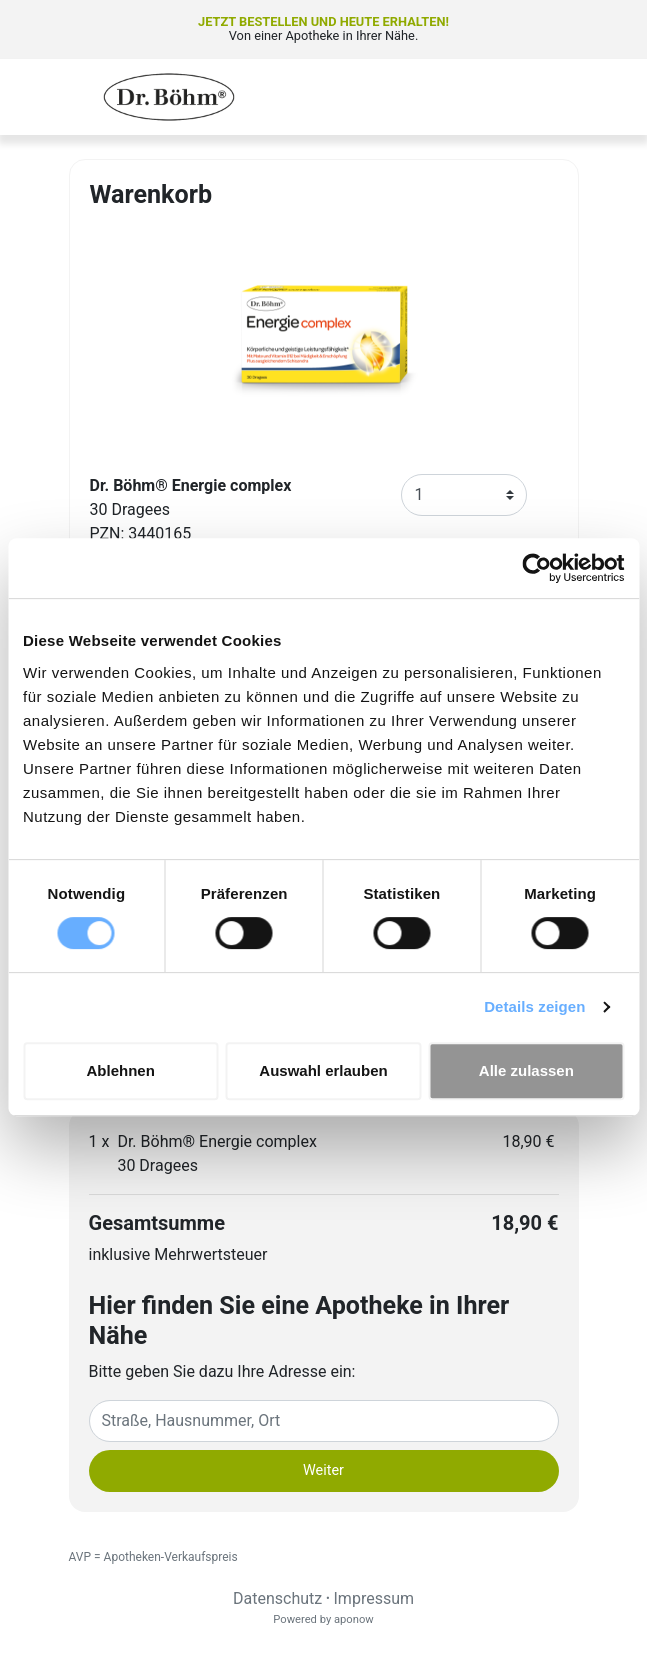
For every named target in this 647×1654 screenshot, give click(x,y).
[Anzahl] (464, 495)
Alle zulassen (526, 1070)
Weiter (323, 1470)
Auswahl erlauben (323, 1070)
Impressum (374, 1598)
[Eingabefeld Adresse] (324, 1421)
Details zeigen (534, 1006)
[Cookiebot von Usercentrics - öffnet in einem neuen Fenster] (536, 568)
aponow (354, 1619)
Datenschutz (277, 1598)
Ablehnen (121, 1070)
